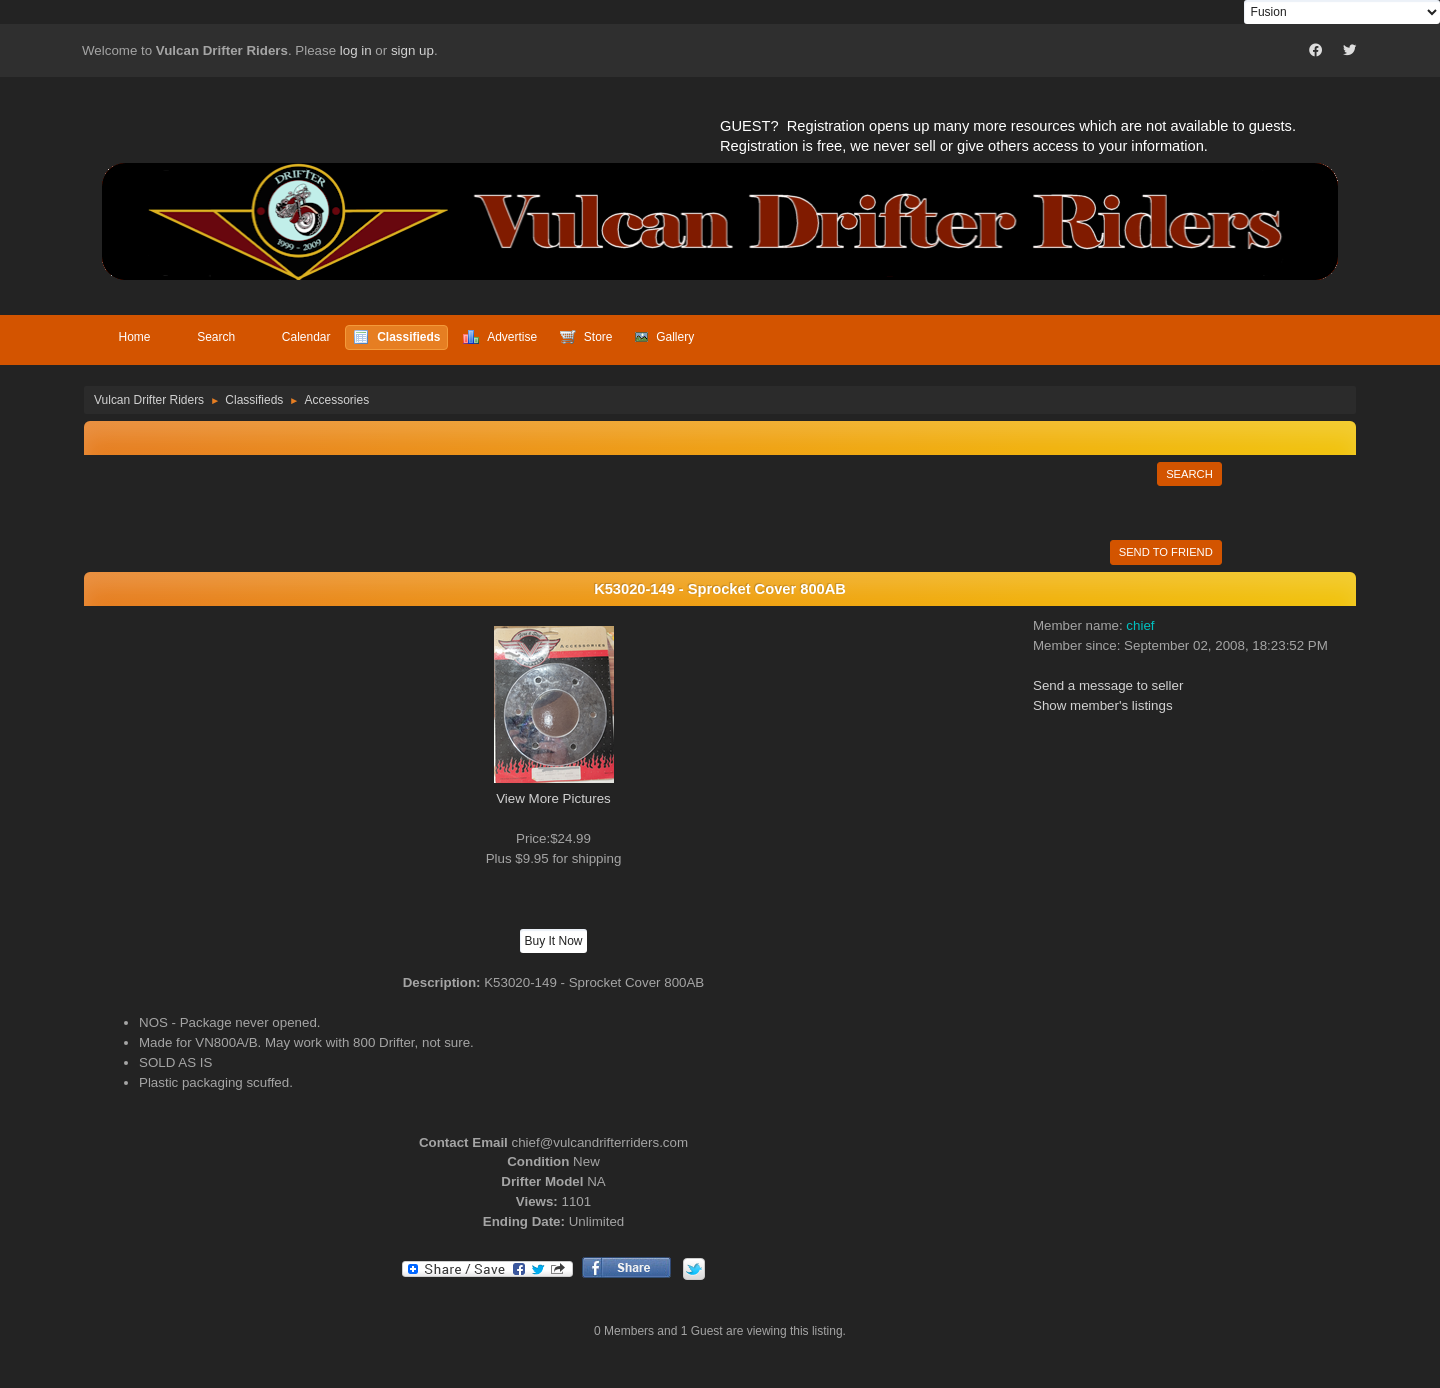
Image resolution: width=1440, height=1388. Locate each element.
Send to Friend (1166, 552)
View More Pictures (553, 798)
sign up (412, 50)
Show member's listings (1103, 705)
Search (1189, 474)
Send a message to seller (1108, 685)
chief (1140, 625)
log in (356, 50)
